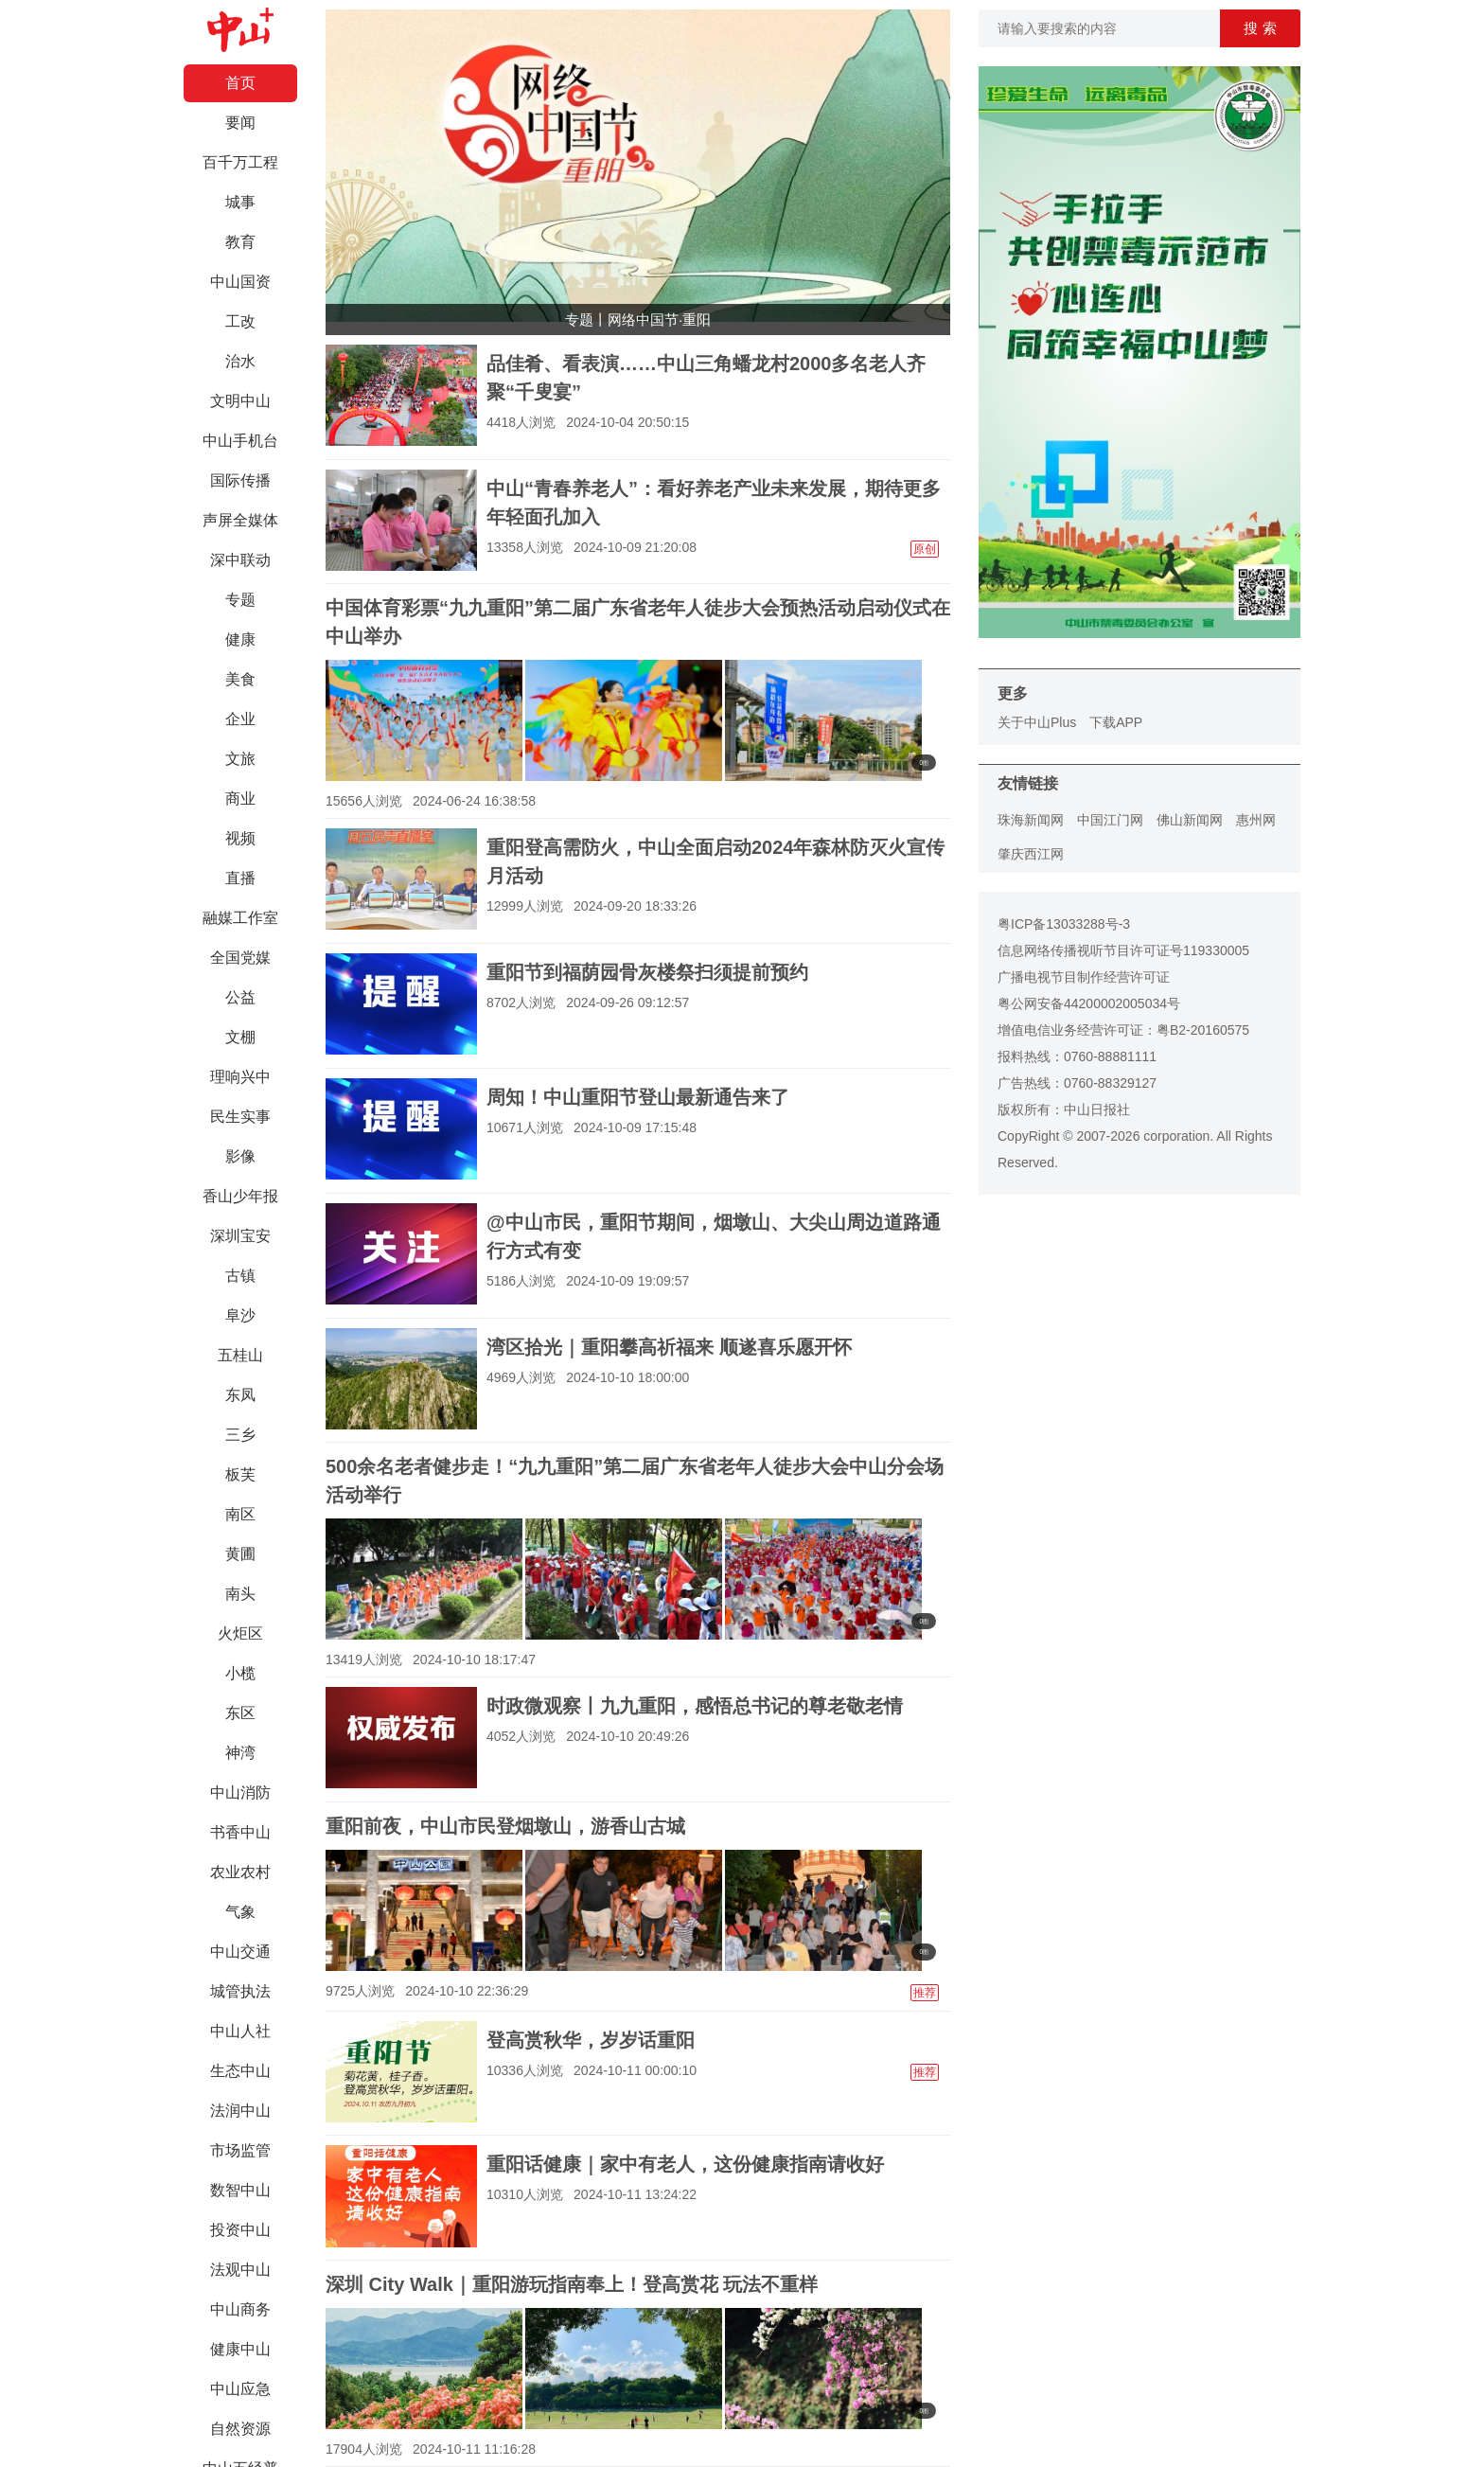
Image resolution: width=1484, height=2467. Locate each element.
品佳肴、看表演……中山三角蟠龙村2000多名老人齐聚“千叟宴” (706, 377)
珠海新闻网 (1031, 819)
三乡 (240, 1435)
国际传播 (240, 480)
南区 (240, 1514)
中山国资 (240, 282)
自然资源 (240, 2429)
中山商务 (240, 2309)
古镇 (240, 1276)
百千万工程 (240, 162)
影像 (240, 1156)
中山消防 (240, 1792)
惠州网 (1256, 819)
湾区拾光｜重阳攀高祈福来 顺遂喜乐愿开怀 (669, 1347)
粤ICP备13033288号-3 (1064, 924)
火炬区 (240, 1633)
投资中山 (240, 2230)
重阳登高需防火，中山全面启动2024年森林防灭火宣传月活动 (715, 861)
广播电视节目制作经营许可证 (1084, 977)
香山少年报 (240, 1196)
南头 (240, 1594)
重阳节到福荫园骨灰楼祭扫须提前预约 (647, 972)
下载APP (1115, 722)
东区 (240, 1713)
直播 (240, 878)
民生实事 (240, 1117)
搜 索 (1260, 28)
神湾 (240, 1753)
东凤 (240, 1395)
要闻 (240, 123)
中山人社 (240, 2031)
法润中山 (240, 2111)
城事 (240, 202)
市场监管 (240, 2150)
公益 (240, 997)
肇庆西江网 (1031, 853)
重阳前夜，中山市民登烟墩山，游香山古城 (505, 1826)
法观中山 (240, 2270)
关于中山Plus (1037, 722)
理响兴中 (240, 1077)
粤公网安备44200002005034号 (1089, 1003)
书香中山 (240, 1832)
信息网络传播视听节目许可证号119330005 (1123, 950)
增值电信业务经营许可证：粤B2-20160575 (1123, 1030)
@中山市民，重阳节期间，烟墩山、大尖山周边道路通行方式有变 (713, 1236)
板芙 (240, 1474)
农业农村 (240, 1872)
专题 (240, 600)
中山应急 (240, 2389)
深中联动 (240, 560)
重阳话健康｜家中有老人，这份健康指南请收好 (685, 2164)
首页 (240, 83)
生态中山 (240, 2071)
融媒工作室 (240, 918)
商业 (240, 798)
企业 (240, 719)
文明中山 (240, 401)
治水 (240, 361)
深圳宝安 (240, 1236)
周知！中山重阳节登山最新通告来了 (637, 1097)
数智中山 (240, 2190)
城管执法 (240, 1991)
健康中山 (240, 2349)
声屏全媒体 (240, 520)
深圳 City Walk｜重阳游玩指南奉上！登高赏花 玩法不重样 (572, 2284)
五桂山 (240, 1355)
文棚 (240, 1037)
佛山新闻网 (1190, 819)
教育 (240, 242)
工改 (240, 321)
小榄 (240, 1673)
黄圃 (240, 1554)
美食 (240, 679)
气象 (240, 1912)
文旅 (240, 759)
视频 (240, 838)
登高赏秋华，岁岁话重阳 (590, 2040)
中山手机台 (240, 441)
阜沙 (240, 1315)
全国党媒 (240, 958)
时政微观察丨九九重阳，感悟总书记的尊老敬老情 (694, 1705)
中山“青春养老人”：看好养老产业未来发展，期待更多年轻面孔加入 (713, 502)
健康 (240, 639)
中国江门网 (1110, 819)
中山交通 (240, 1951)
